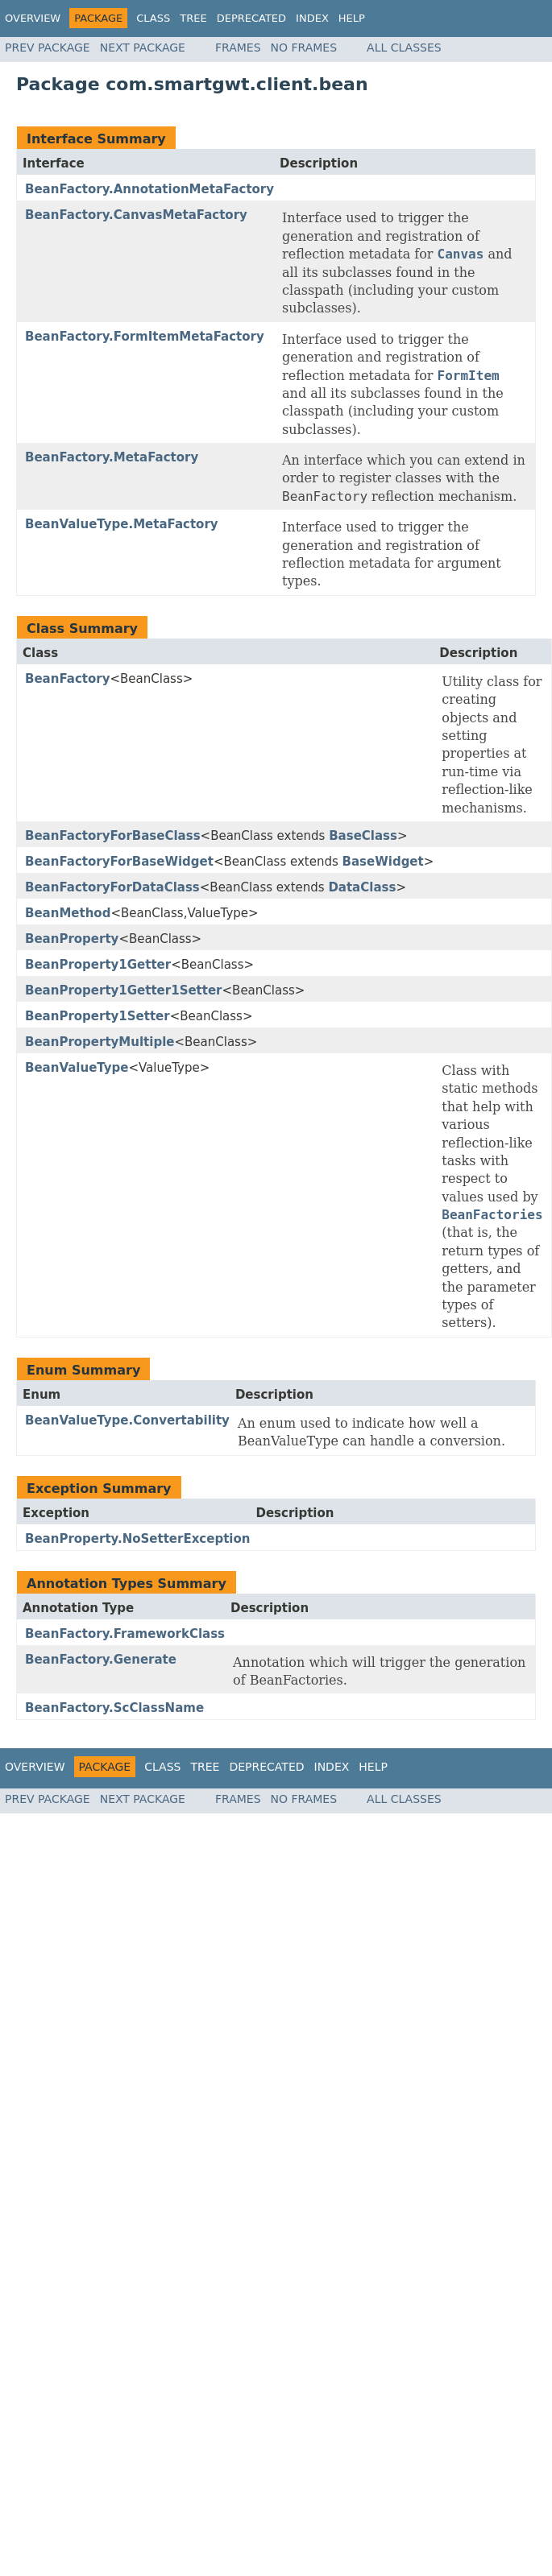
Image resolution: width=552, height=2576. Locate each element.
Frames (238, 47)
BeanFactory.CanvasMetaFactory (136, 215)
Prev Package (47, 47)
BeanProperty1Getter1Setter (123, 990)
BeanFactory (67, 679)
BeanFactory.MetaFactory (111, 457)
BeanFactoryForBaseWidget (119, 861)
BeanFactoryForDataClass (112, 887)
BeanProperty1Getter (98, 964)
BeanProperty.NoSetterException (137, 1539)
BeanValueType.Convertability (127, 1420)
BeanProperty (71, 939)
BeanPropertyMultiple (99, 1042)
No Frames (304, 47)
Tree (193, 18)
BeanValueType (76, 1068)
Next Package (142, 47)
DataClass (362, 887)
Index (312, 18)
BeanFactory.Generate (100, 1659)
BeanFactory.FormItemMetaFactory (144, 336)
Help (351, 18)
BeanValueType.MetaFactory (121, 524)
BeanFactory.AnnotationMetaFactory (149, 189)
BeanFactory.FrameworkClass (125, 1634)
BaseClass (363, 836)
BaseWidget (383, 861)
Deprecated (251, 18)
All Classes (404, 47)
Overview (32, 18)
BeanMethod (67, 913)
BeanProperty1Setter (97, 1016)
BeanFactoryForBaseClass (113, 836)
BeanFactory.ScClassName (114, 1708)
